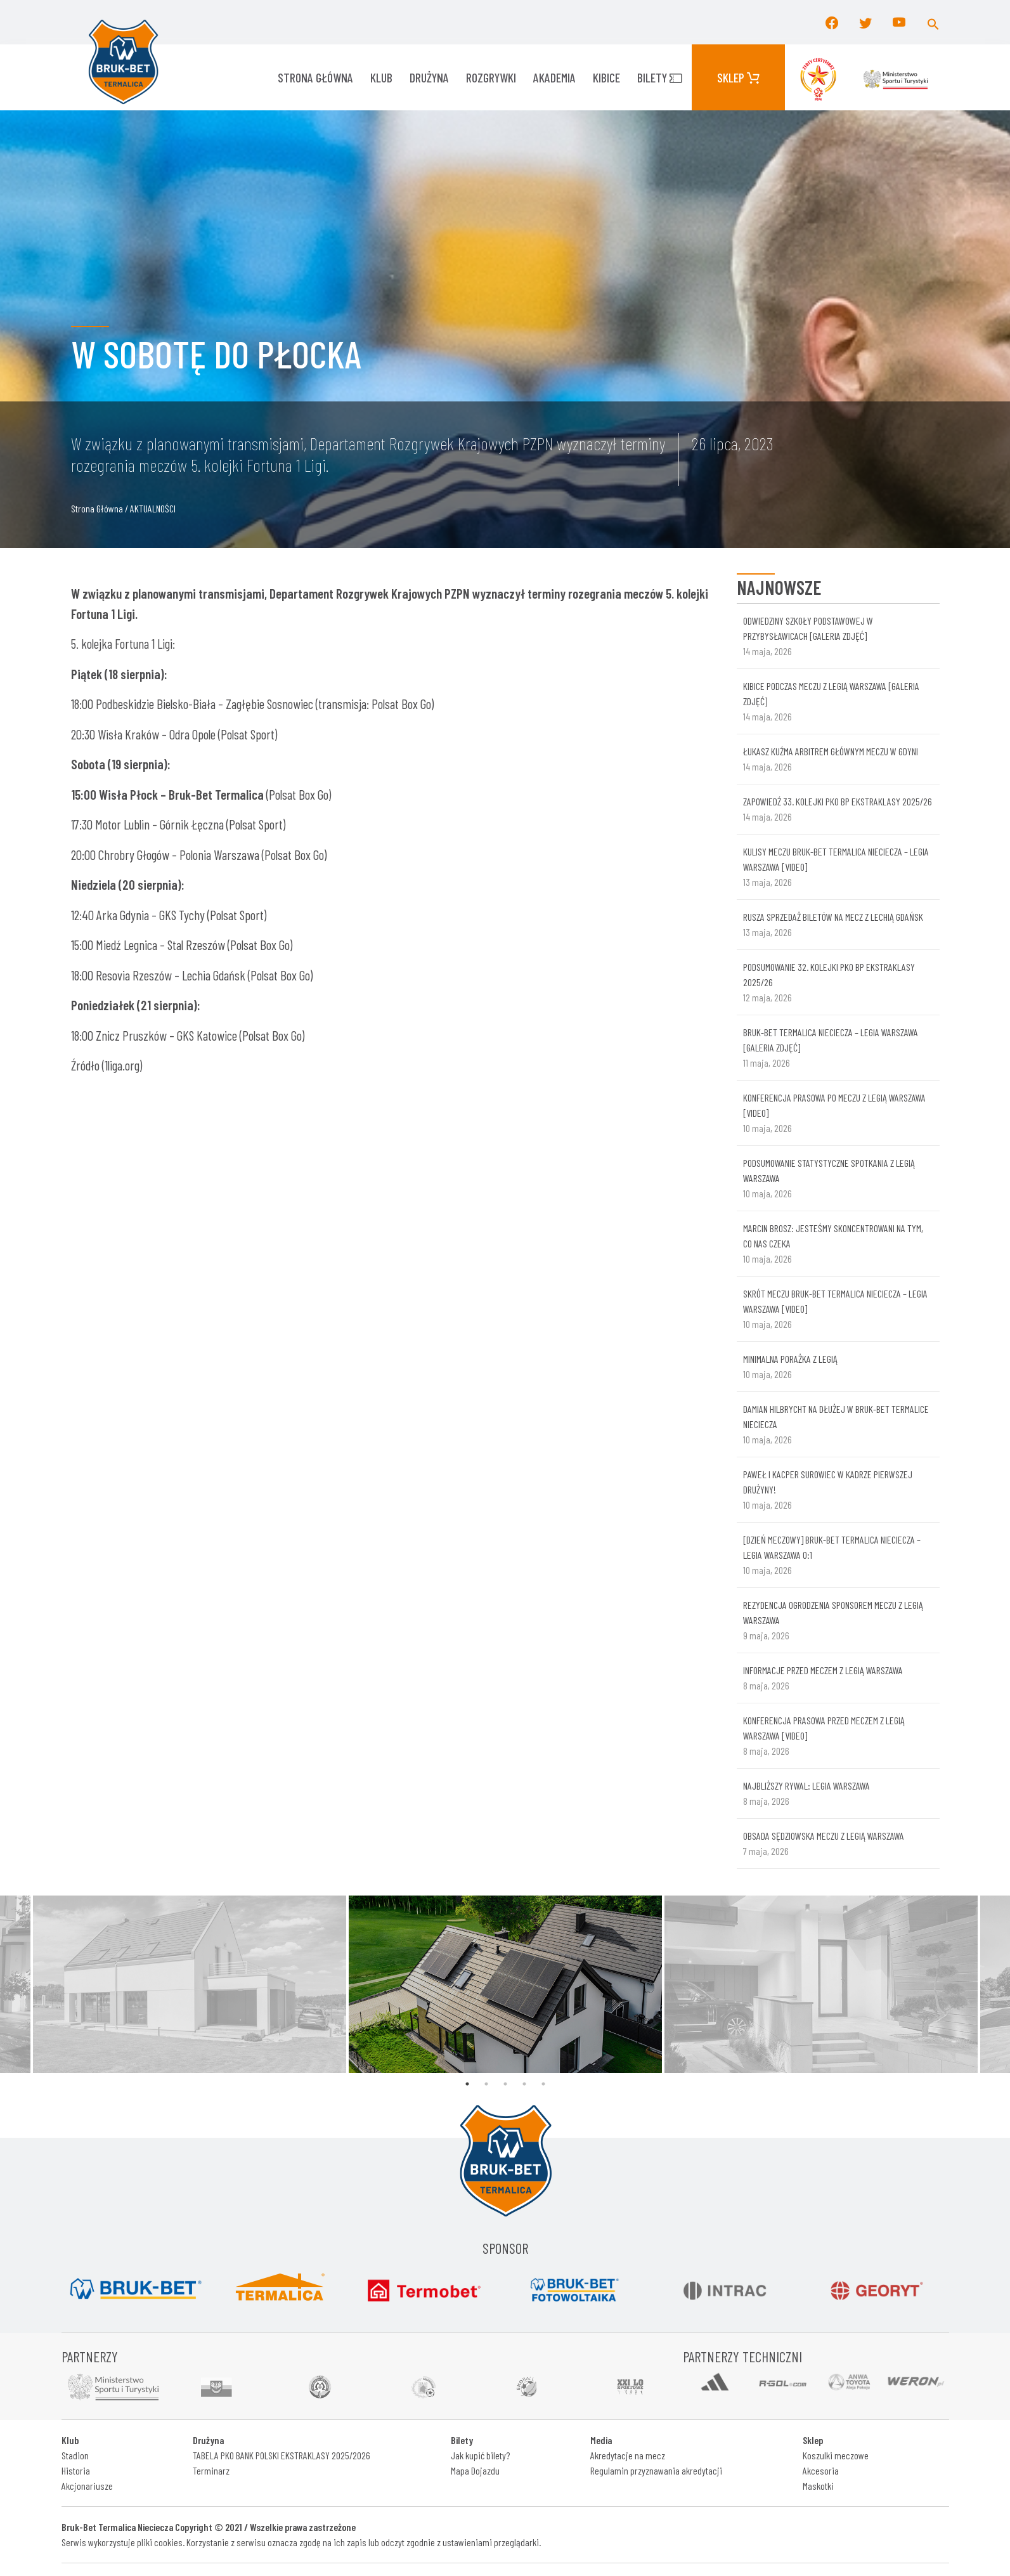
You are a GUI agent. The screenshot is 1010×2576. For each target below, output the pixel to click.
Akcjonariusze (87, 2486)
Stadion (75, 2455)
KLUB (381, 77)
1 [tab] (467, 2084)
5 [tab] (543, 2084)
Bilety (659, 77)
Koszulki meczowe (836, 2455)
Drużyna (429, 77)
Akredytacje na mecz (627, 2455)
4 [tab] (524, 2084)
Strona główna (315, 77)
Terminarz (211, 2470)
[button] (933, 22)
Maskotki (818, 2486)
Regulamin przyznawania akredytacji (656, 2470)
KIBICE (606, 77)
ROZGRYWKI (491, 77)
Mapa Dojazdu (475, 2470)
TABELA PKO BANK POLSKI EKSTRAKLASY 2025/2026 (281, 2455)
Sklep (738, 77)
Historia (76, 2470)
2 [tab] (486, 2084)
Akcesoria (821, 2470)
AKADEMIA (554, 77)
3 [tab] (505, 2084)
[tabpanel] (505, 1984)
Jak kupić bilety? (480, 2455)
